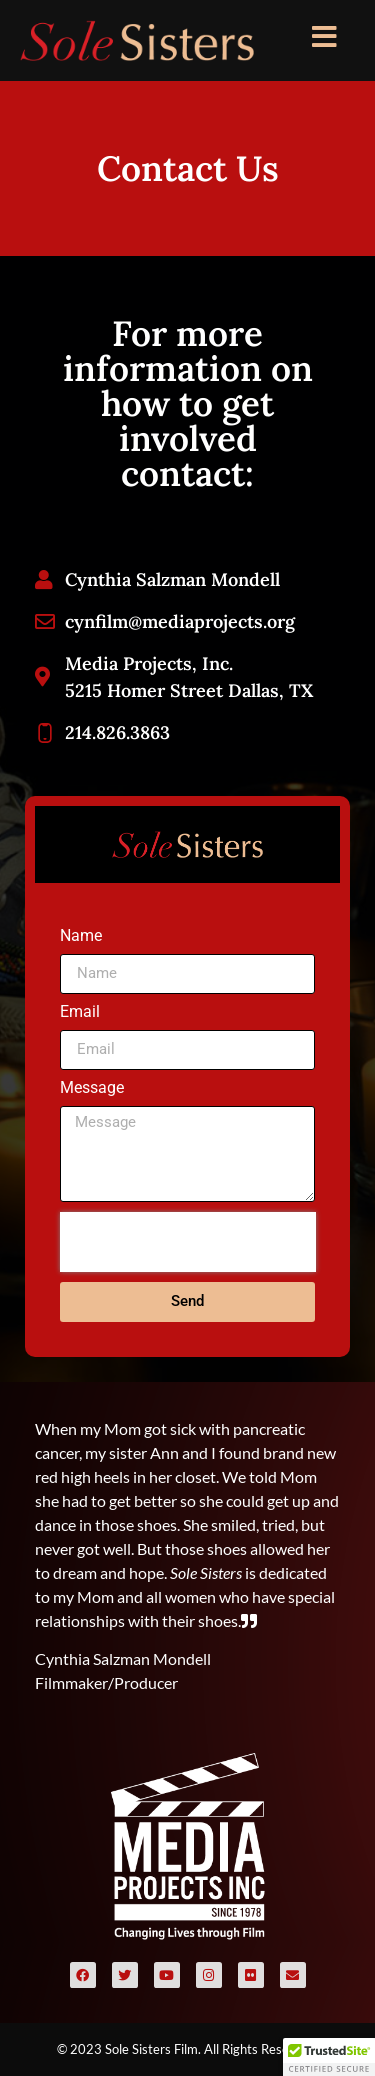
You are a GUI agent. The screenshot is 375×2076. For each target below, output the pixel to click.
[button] (329, 2057)
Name (81, 936)
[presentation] (188, 1242)
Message (92, 1088)
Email (80, 1012)
